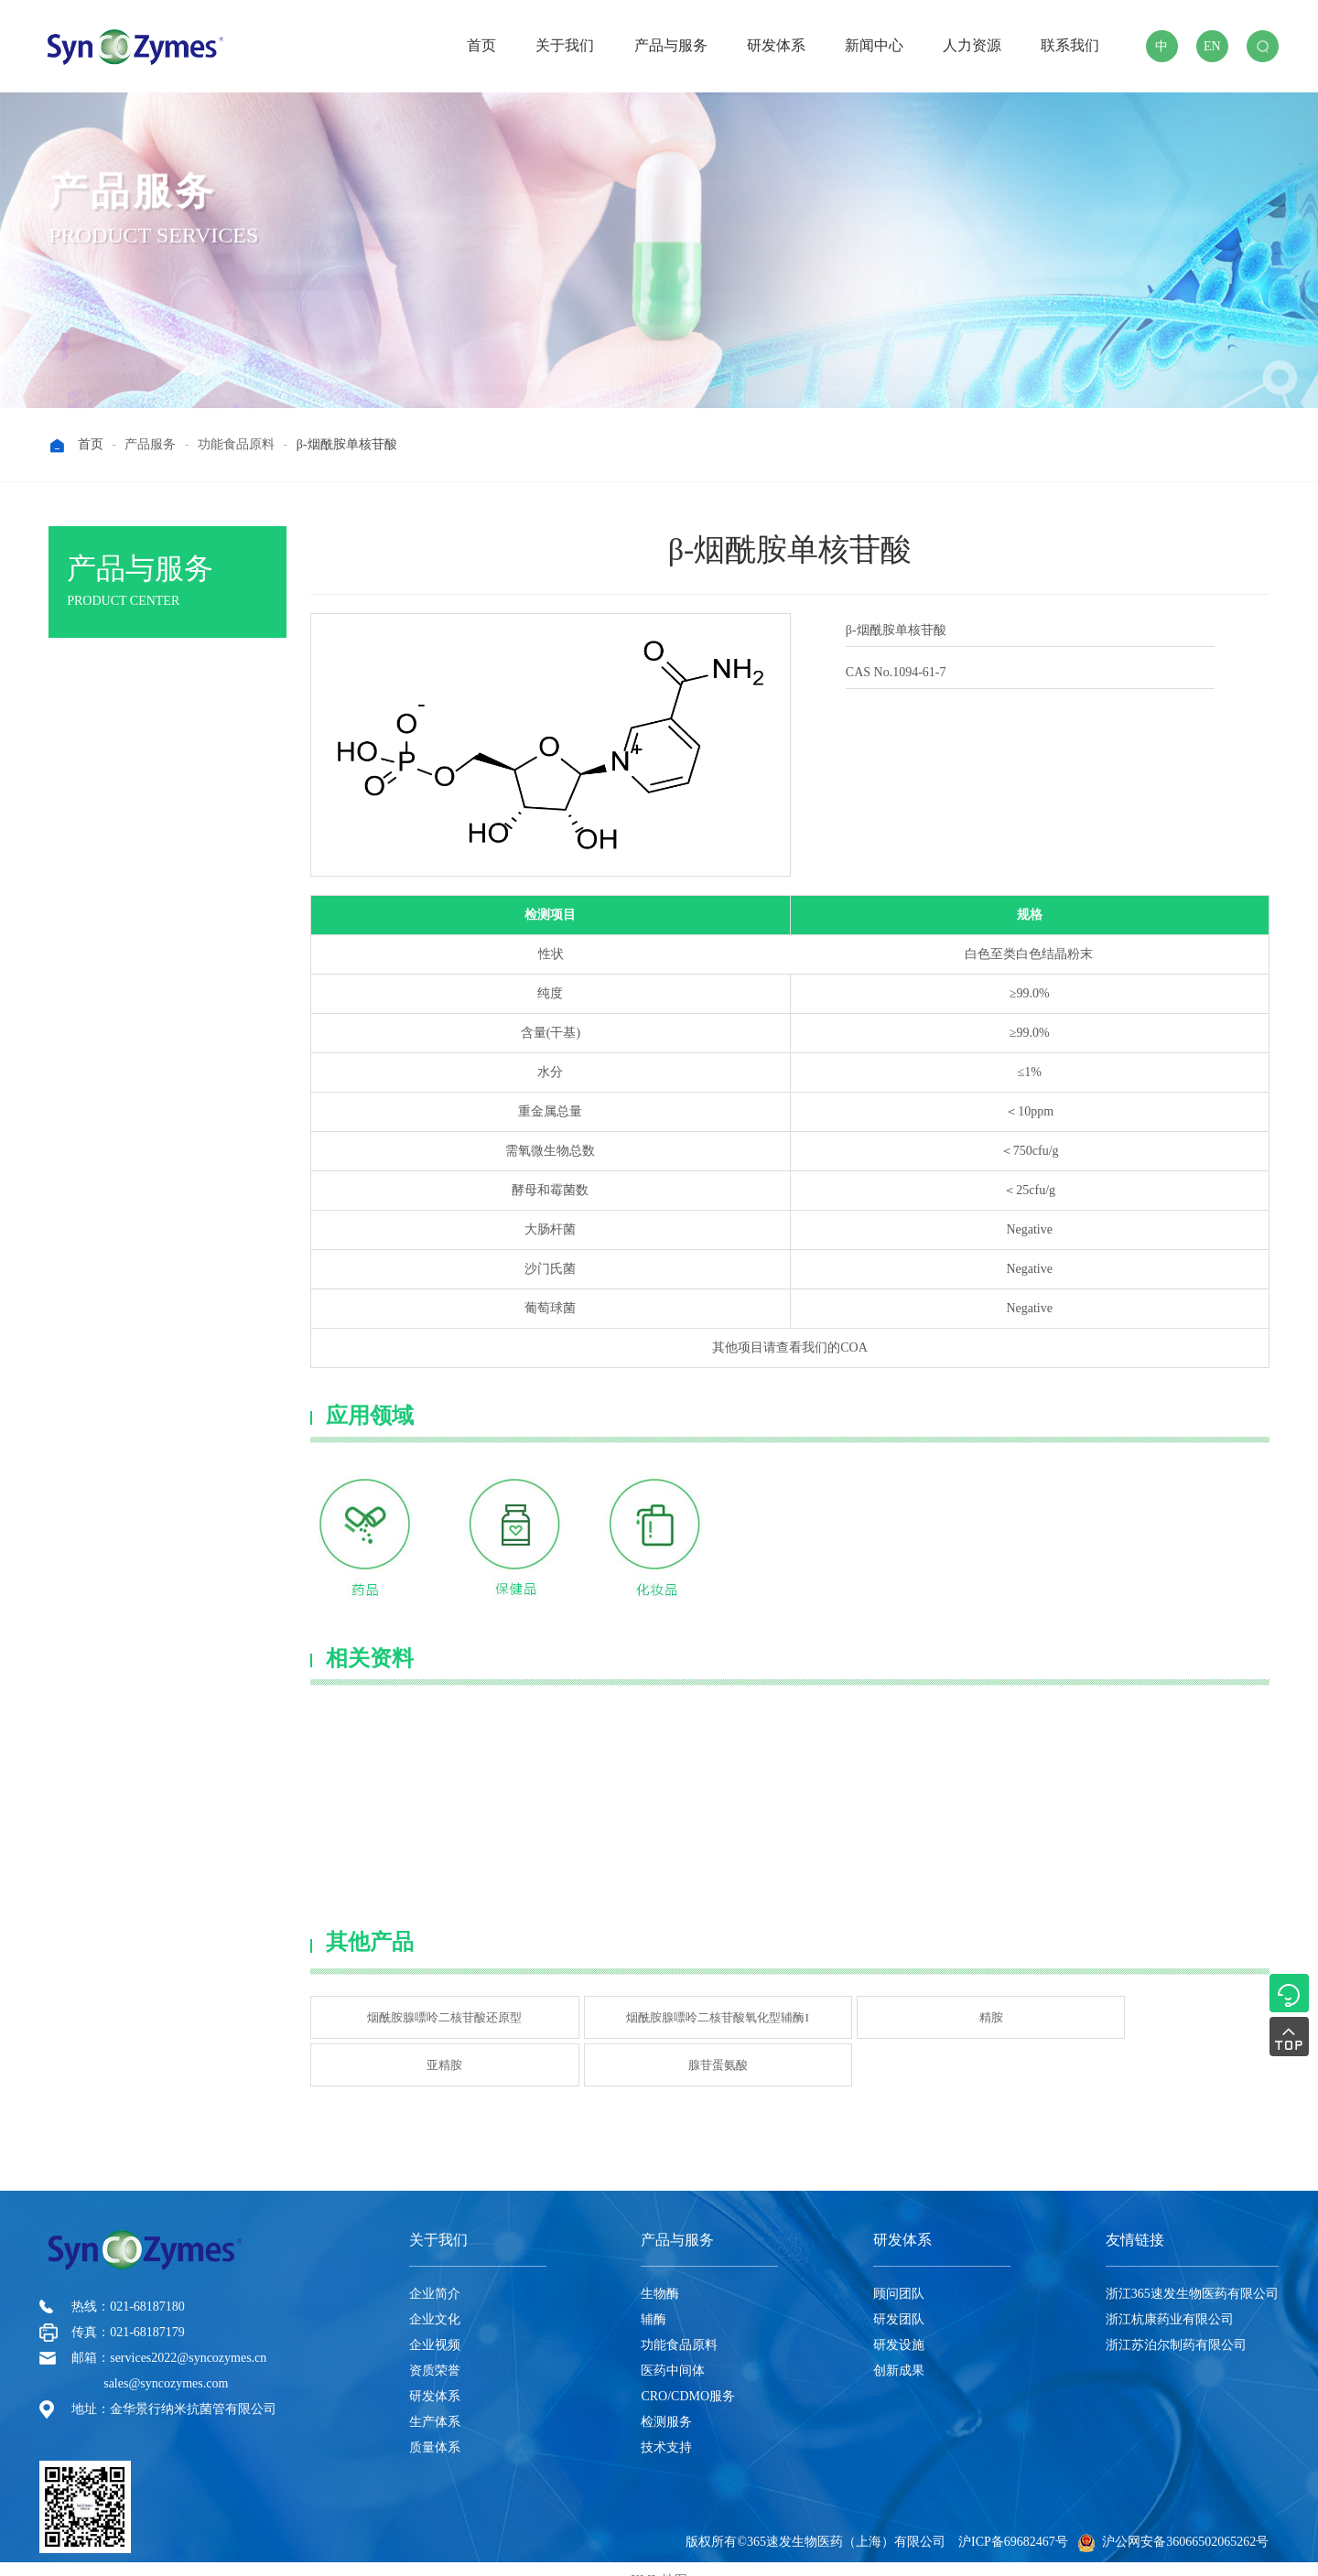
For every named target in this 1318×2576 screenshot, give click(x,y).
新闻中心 (874, 45)
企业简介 (434, 2271)
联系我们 (1070, 45)
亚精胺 (979, 2012)
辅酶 (653, 2296)
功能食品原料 (679, 2322)
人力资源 (972, 45)
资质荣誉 (434, 2348)
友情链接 (1135, 2217)
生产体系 (434, 2399)
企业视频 (434, 2322)
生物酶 (96, 684)
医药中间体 (673, 2348)
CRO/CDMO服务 (688, 2373)
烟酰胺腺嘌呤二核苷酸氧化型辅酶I (601, 2012)
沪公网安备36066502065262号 (1173, 2519)
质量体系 (434, 2424)
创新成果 (898, 2348)
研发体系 (776, 45)
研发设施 (898, 2322)
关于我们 (564, 45)
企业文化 (434, 2296)
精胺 (788, 2012)
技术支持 (666, 2424)
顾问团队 (898, 2271)
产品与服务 (671, 45)
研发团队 (898, 2296)
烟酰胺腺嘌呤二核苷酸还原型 (404, 2012)
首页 (481, 45)
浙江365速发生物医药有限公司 (1192, 2271)
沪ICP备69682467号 (1013, 2519)
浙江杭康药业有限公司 (1170, 2296)
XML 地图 (659, 2557)
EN (1212, 46)
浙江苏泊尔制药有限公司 (1176, 2322)
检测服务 (666, 2399)
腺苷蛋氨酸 (1171, 2012)
